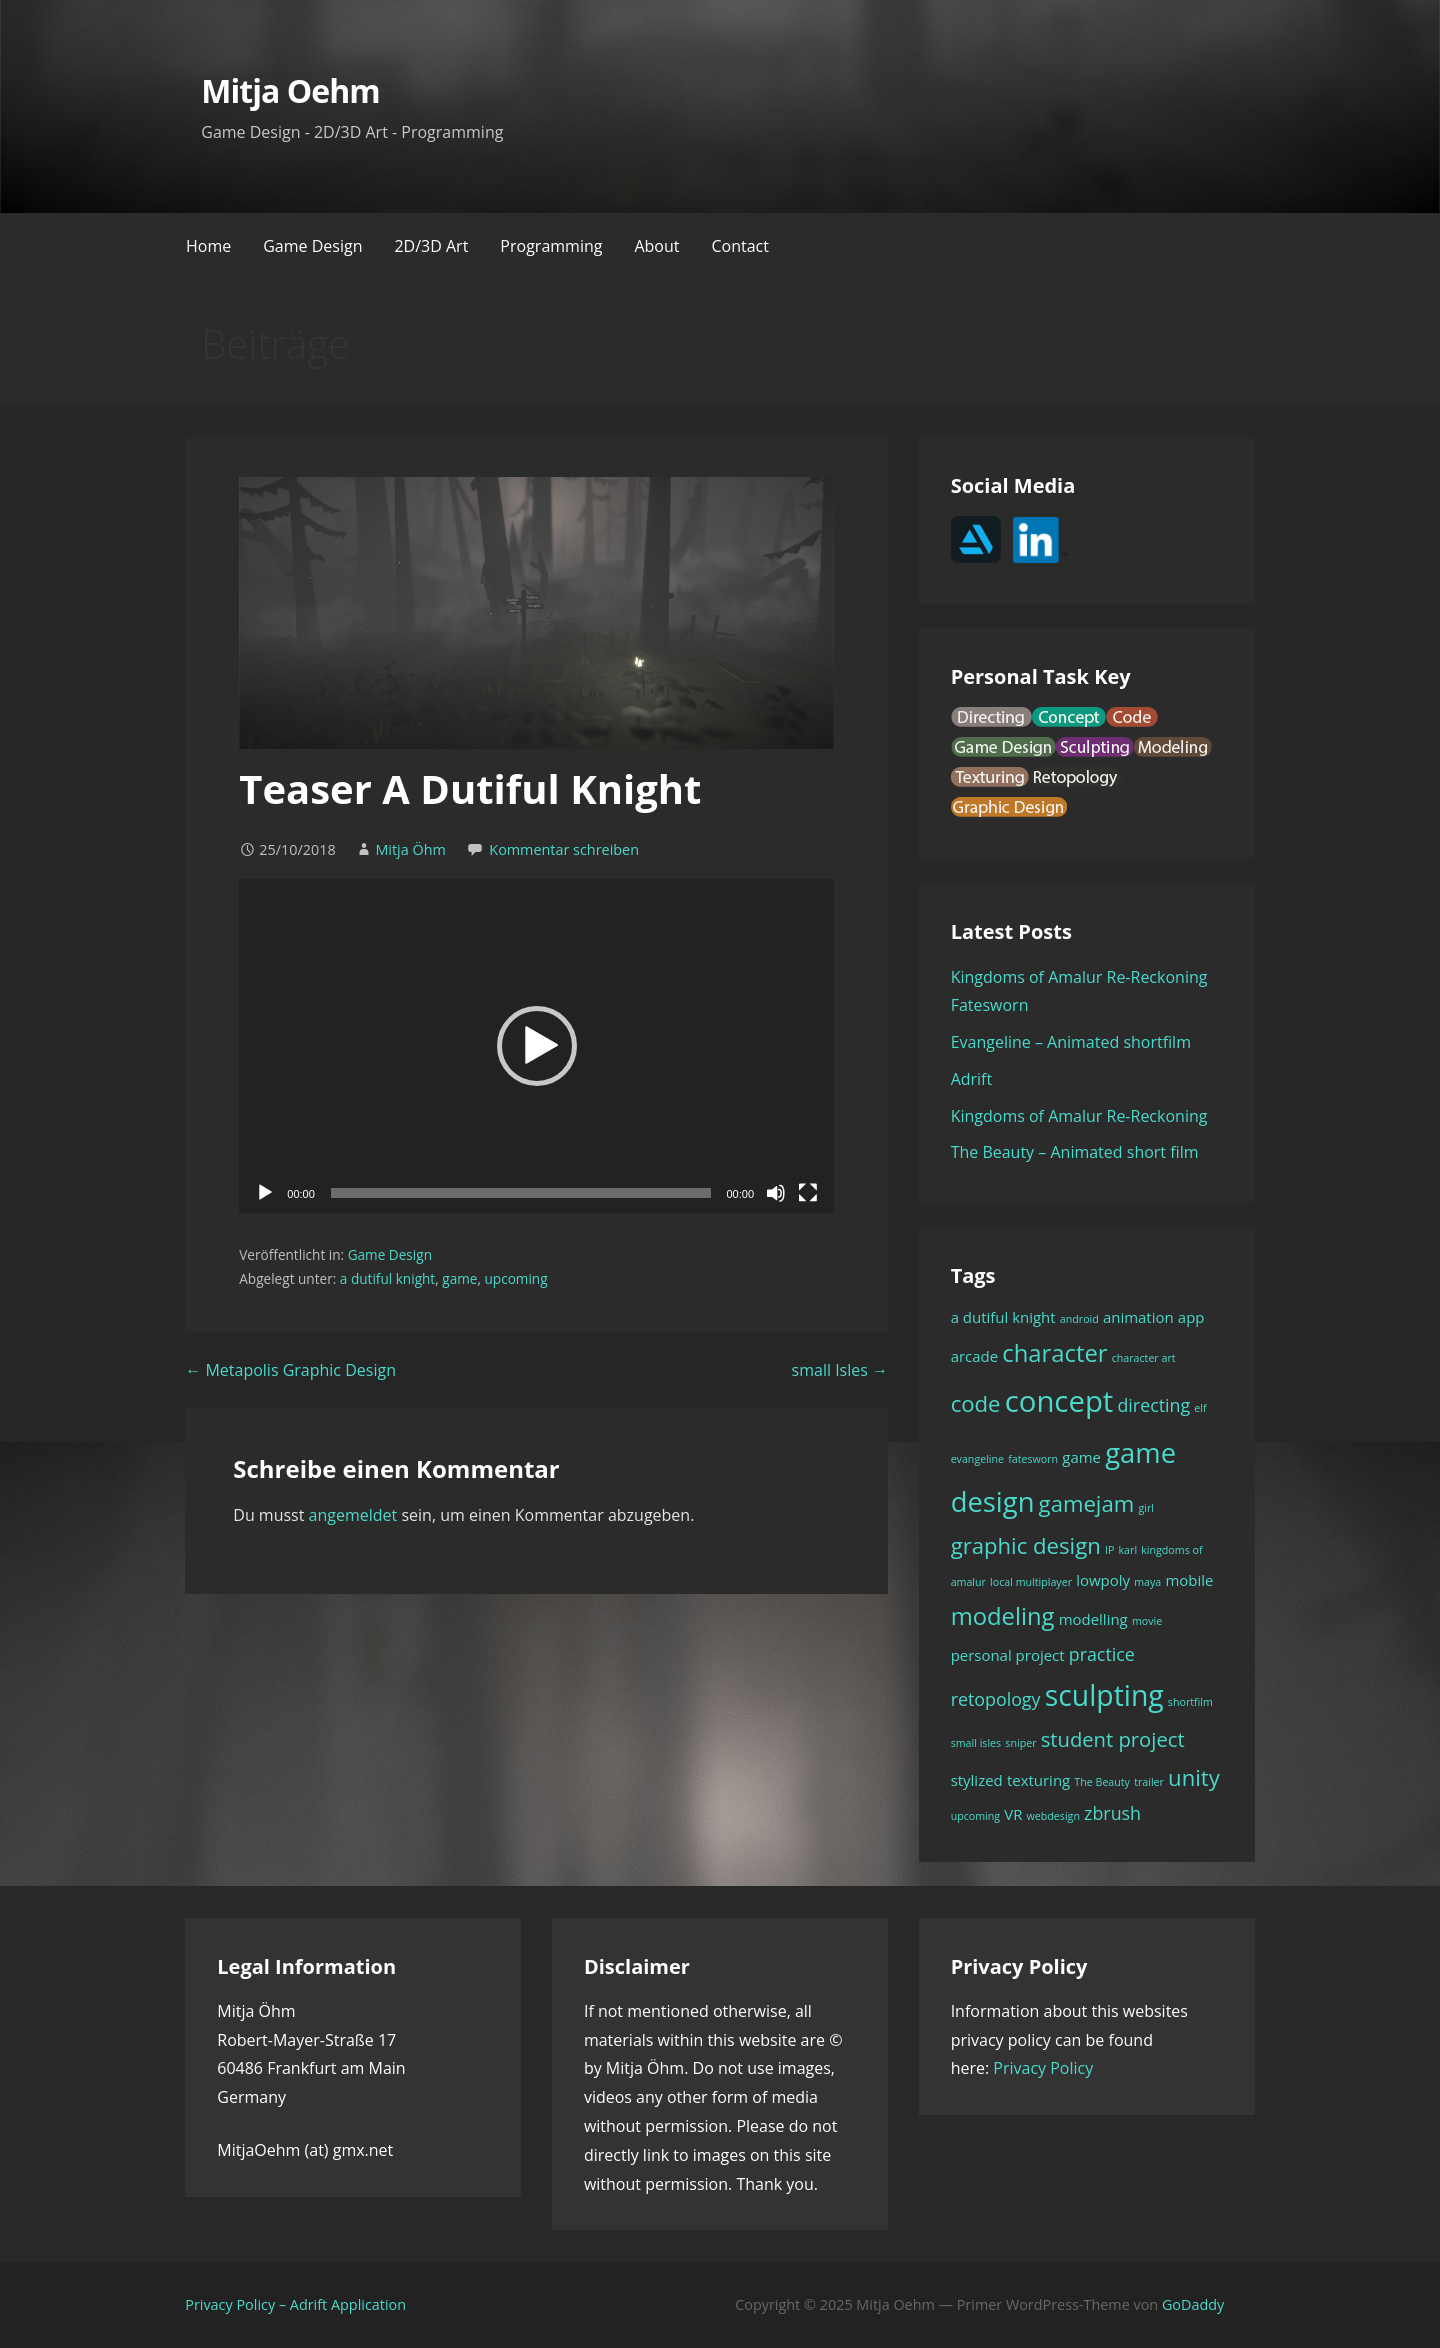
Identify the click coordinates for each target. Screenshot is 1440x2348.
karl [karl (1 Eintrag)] (1128, 1550)
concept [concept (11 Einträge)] (1059, 1401)
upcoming (515, 1278)
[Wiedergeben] (265, 1193)
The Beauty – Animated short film (1075, 1152)
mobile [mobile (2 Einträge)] (1189, 1580)
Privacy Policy (1043, 2068)
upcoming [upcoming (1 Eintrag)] (975, 1816)
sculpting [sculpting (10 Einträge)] (1104, 1695)
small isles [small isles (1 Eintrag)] (976, 1743)
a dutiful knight (387, 1278)
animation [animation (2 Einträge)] (1138, 1317)
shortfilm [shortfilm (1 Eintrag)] (1190, 1702)
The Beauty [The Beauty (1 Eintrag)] (1102, 1782)
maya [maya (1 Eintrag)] (1147, 1582)
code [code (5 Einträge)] (976, 1403)
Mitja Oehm (290, 90)
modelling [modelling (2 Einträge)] (1093, 1619)
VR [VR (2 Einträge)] (1013, 1814)
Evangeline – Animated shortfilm (1071, 1042)
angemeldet (353, 1515)
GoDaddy (1193, 2304)
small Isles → (840, 1370)
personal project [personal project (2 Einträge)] (1008, 1655)
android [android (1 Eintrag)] (1079, 1319)
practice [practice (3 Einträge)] (1102, 1654)
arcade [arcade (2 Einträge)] (975, 1356)
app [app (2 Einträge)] (1191, 1317)
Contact (739, 246)
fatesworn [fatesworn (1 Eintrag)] (1033, 1459)
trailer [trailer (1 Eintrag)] (1149, 1782)
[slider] (521, 1193)
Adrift (972, 1079)
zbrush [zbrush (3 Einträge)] (1112, 1813)
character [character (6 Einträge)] (1054, 1353)
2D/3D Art (431, 246)
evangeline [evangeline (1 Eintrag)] (977, 1459)
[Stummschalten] (776, 1193)
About (656, 246)
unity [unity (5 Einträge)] (1194, 1777)
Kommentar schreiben (564, 849)
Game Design (312, 246)
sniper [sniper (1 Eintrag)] (1020, 1743)
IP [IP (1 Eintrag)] (1109, 1550)
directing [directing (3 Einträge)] (1153, 1405)
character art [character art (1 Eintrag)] (1144, 1358)
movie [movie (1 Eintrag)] (1147, 1621)
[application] (536, 1046)
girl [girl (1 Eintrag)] (1146, 1508)
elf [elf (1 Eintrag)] (1200, 1408)
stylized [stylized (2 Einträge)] (977, 1780)
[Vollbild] (808, 1193)
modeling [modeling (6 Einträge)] (1003, 1616)
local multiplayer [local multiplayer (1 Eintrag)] (1031, 1582)
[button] (537, 1046)
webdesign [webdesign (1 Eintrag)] (1053, 1816)
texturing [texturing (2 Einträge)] (1038, 1780)
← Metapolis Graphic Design (290, 1370)
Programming (551, 246)
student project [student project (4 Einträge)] (1113, 1739)
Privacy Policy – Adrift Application (295, 2304)
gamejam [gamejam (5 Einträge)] (1087, 1503)
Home (208, 246)
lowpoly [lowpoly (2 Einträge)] (1103, 1580)
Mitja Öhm (410, 849)
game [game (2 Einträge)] (1081, 1457)
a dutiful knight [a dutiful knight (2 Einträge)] (1003, 1317)
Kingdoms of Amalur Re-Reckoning (1079, 1116)
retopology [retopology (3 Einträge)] (996, 1699)
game (459, 1278)
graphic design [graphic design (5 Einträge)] (1026, 1545)
